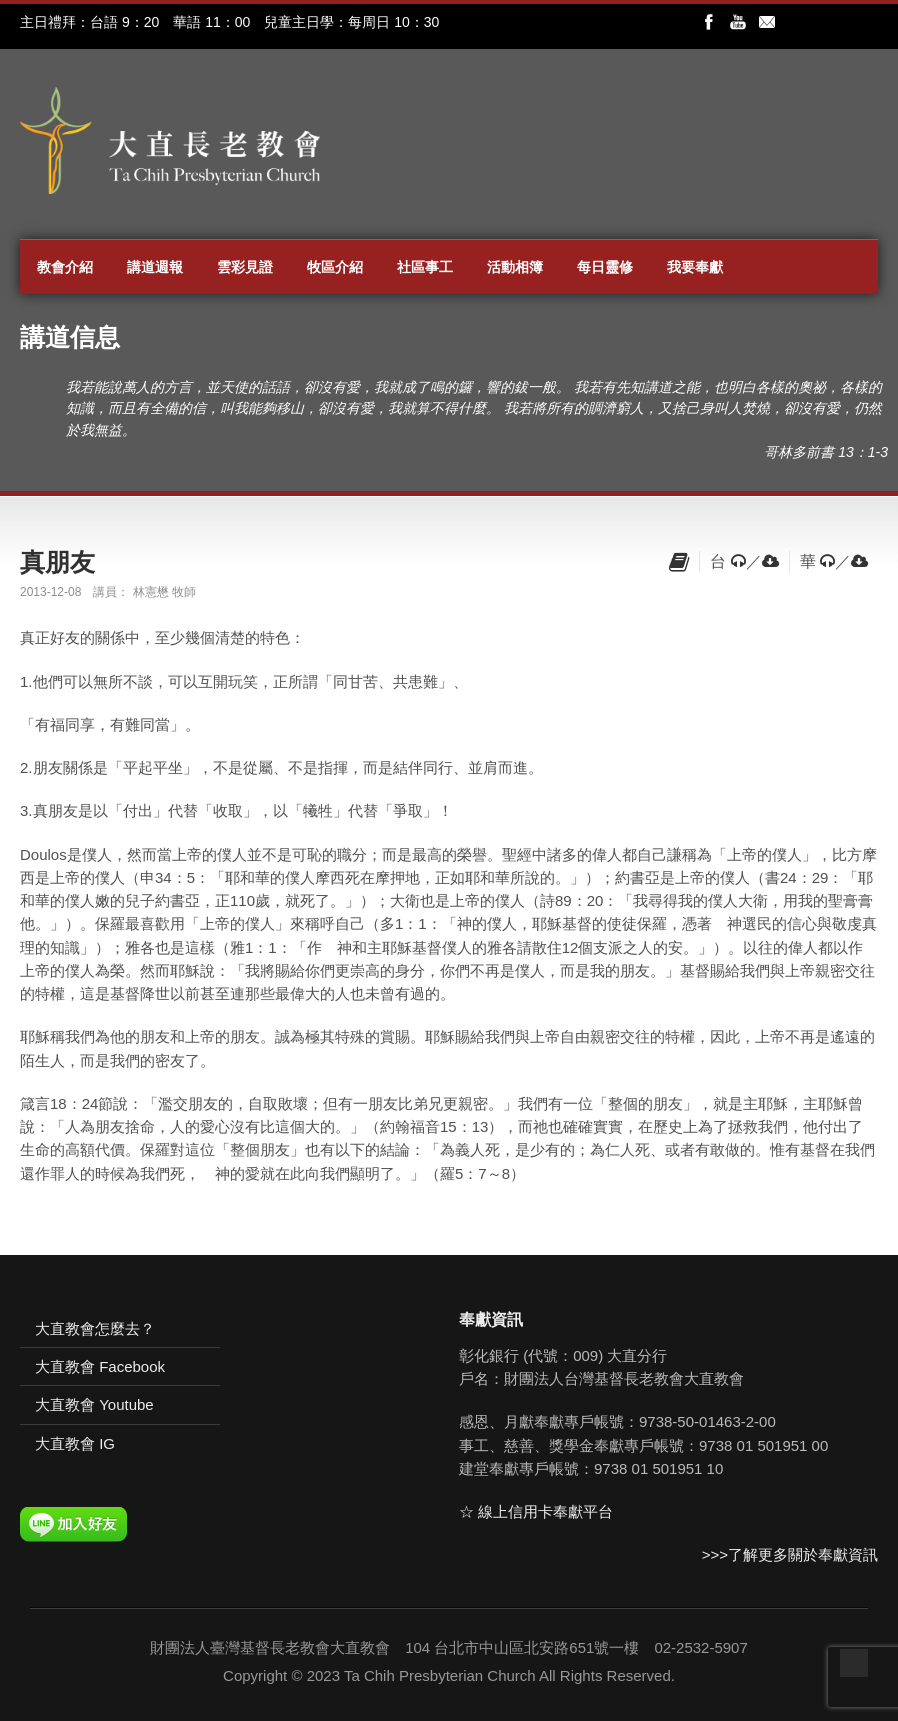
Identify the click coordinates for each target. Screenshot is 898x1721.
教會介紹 (65, 267)
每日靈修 (605, 267)
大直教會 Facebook (100, 1366)
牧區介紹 (335, 267)
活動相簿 (515, 267)
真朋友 (57, 562)
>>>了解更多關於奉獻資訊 (790, 1554)
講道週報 (155, 267)
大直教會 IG (75, 1443)
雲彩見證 (245, 267)
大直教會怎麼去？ (95, 1328)
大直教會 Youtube (94, 1404)
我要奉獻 (695, 267)
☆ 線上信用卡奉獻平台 (536, 1511)
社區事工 (425, 267)
